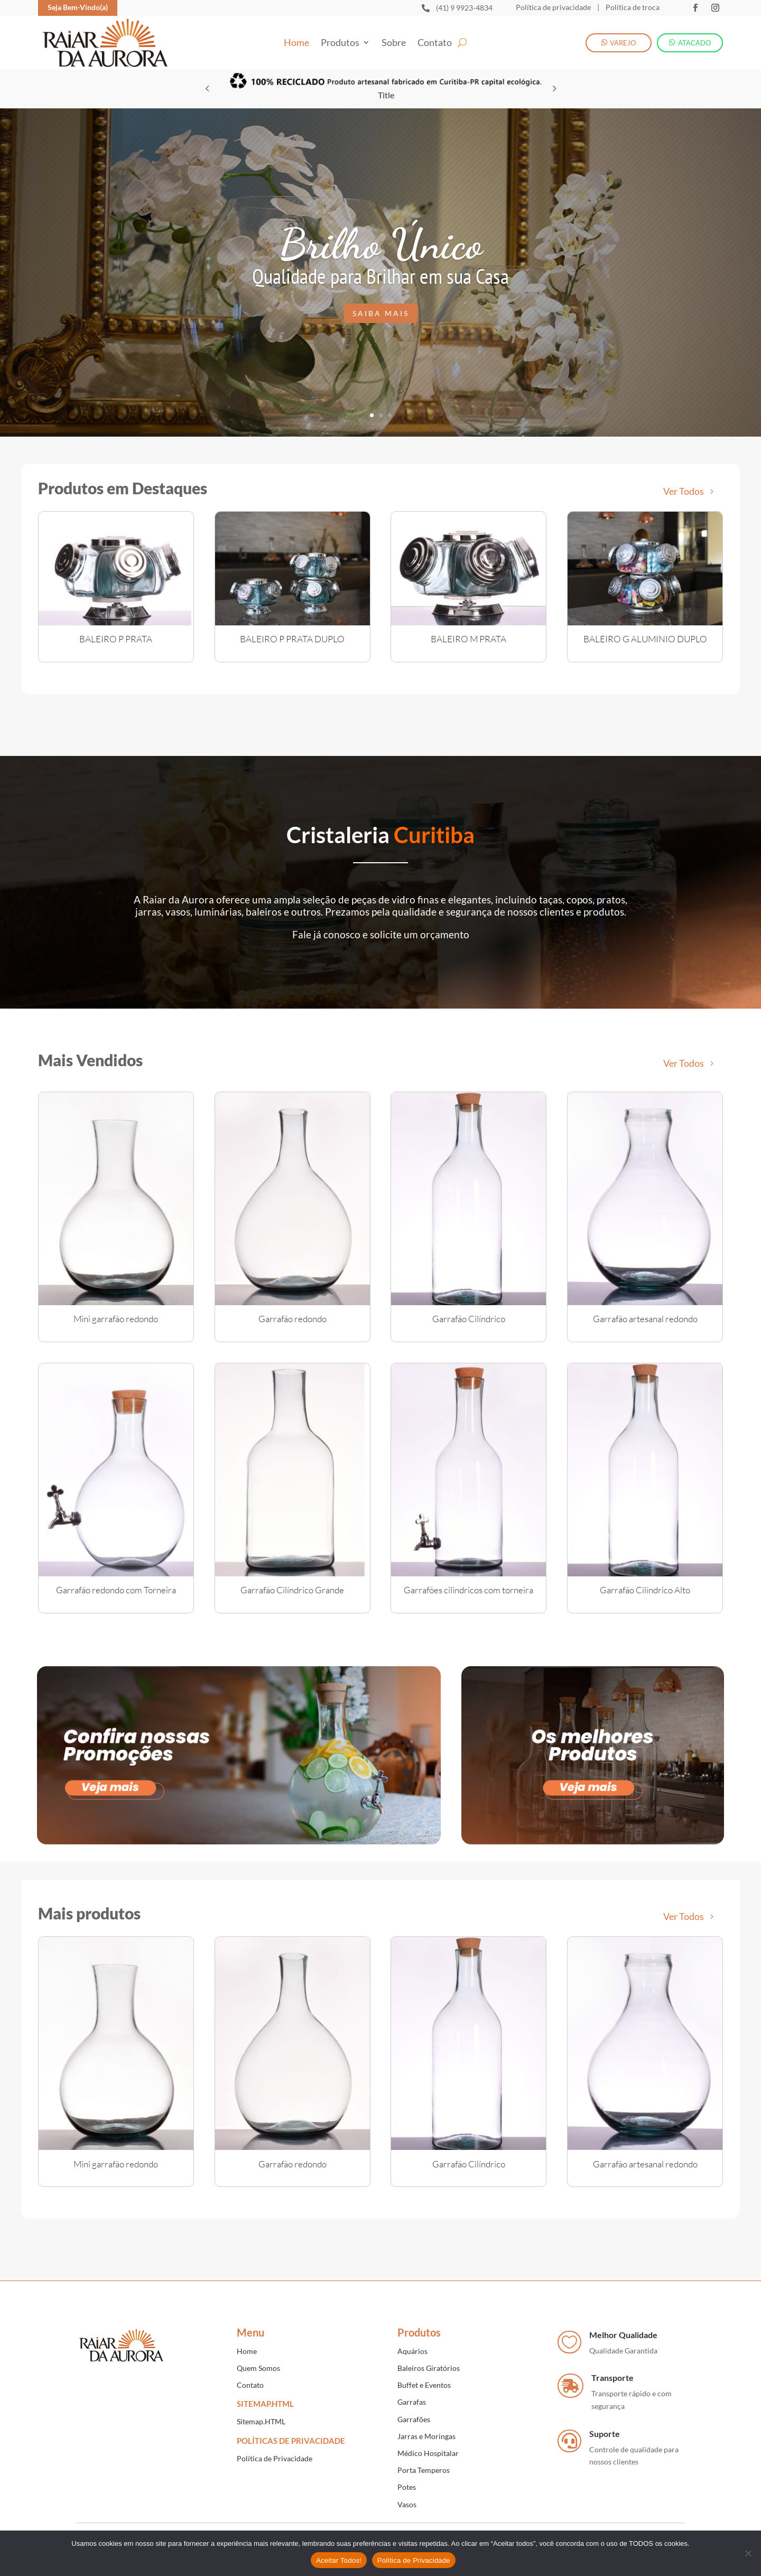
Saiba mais (380, 313)
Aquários (412, 2351)
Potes (406, 2486)
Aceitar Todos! (338, 2560)
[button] (553, 88)
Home (296, 43)
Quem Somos (258, 2367)
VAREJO (623, 43)
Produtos (340, 43)
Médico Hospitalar (428, 2453)
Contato (434, 43)
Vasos (406, 2504)
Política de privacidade (553, 7)
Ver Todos (683, 491)
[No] (748, 2553)
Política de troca (632, 7)
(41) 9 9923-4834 (464, 7)
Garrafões (413, 2419)
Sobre (394, 43)
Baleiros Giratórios (428, 2367)
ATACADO (694, 43)
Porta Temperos (423, 2470)
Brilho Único (380, 243)
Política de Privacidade (274, 2458)
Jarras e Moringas (426, 2436)
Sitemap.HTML (261, 2421)
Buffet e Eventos (424, 2384)
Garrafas (411, 2401)
